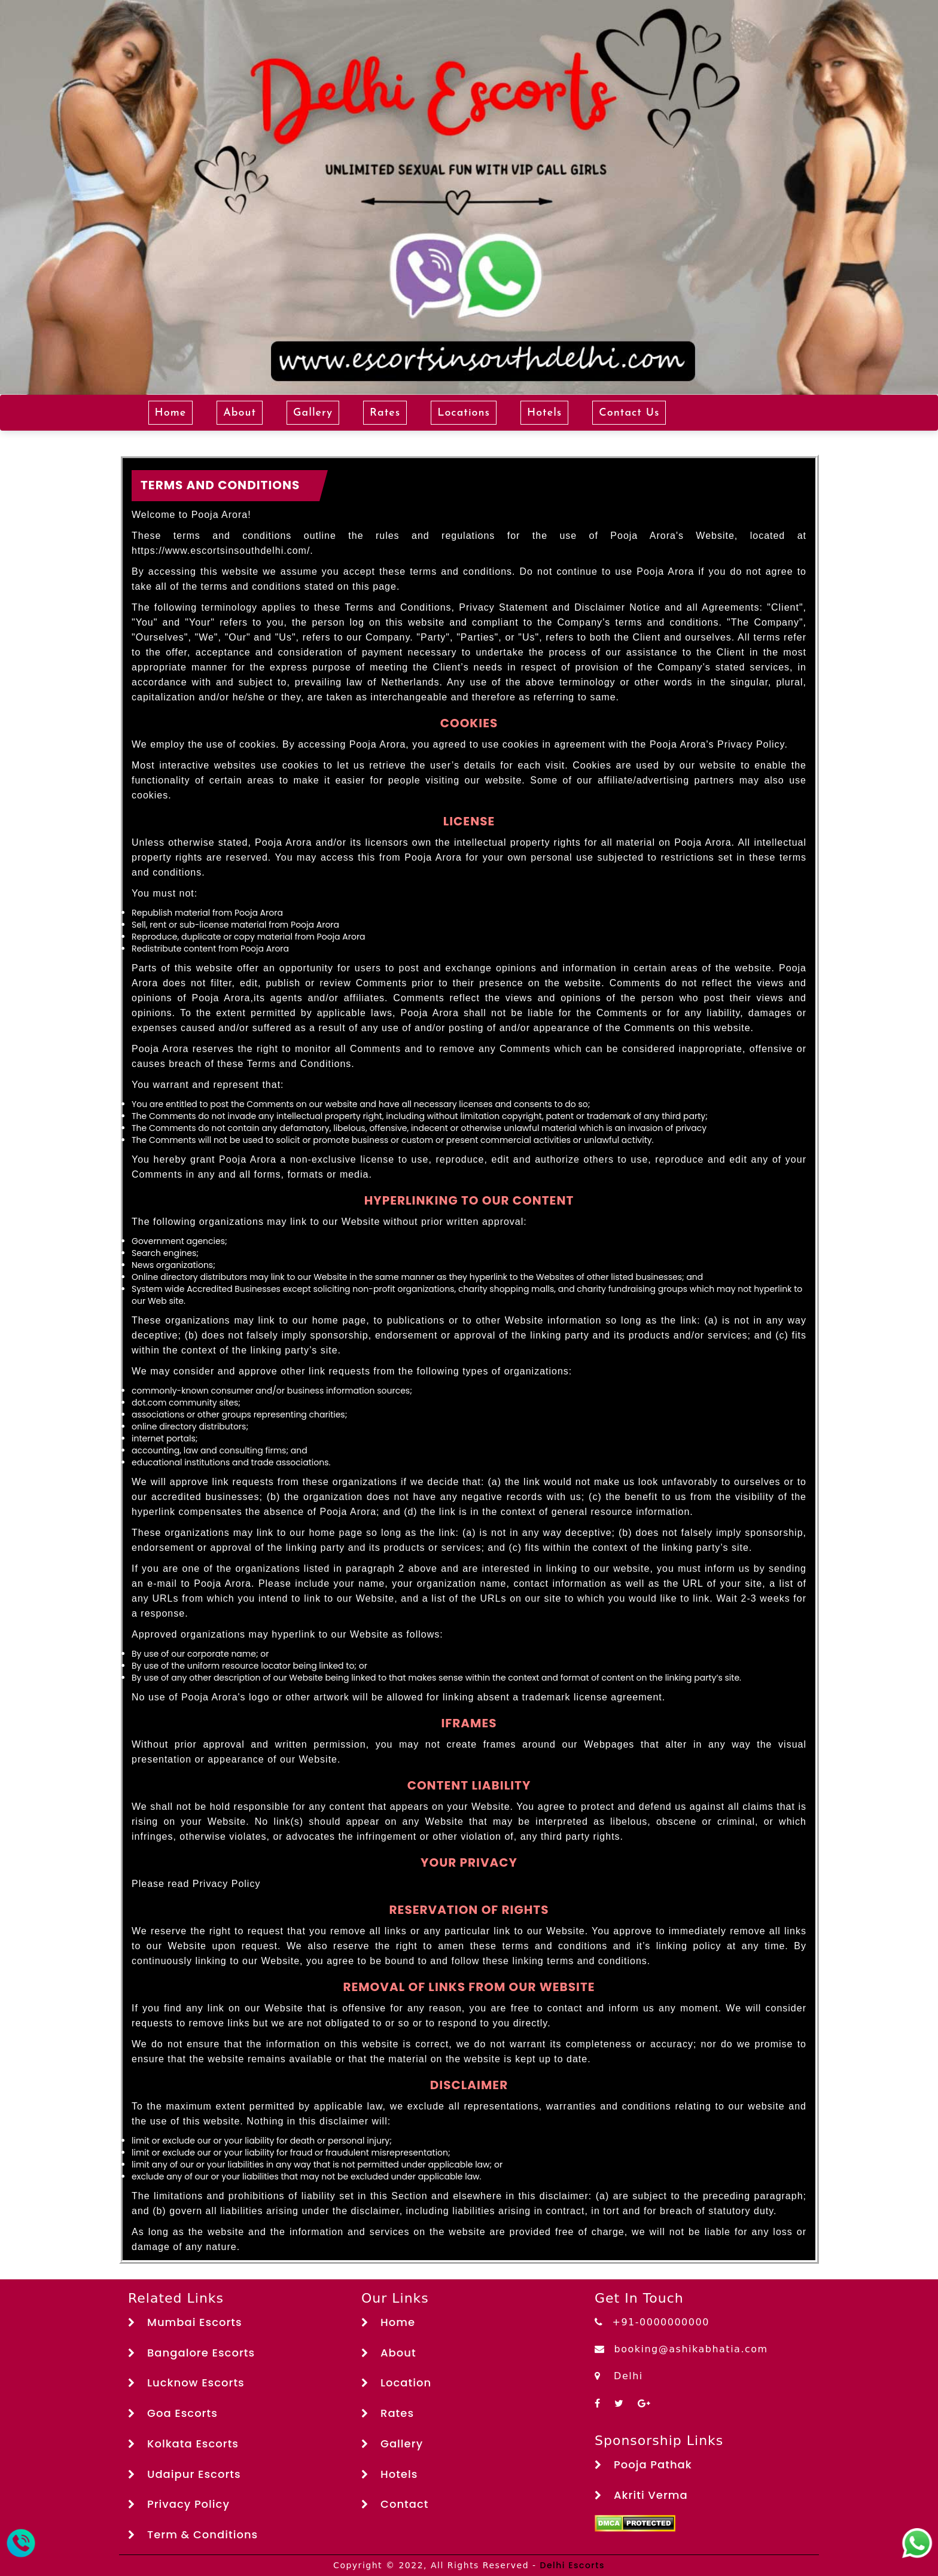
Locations (463, 413)
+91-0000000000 (652, 2322)
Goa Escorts (173, 2413)
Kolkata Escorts (183, 2443)
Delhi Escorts (572, 2565)
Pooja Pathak (643, 2464)
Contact (394, 2503)
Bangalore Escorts (191, 2352)
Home (171, 413)
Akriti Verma (641, 2494)
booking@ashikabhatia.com (681, 2349)
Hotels (544, 413)
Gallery (313, 413)
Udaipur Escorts (184, 2474)
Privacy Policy (179, 2503)
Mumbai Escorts (185, 2322)
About (239, 413)
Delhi (619, 2376)
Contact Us (629, 413)
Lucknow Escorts (186, 2382)
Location (396, 2382)
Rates (385, 413)
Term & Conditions (193, 2534)
